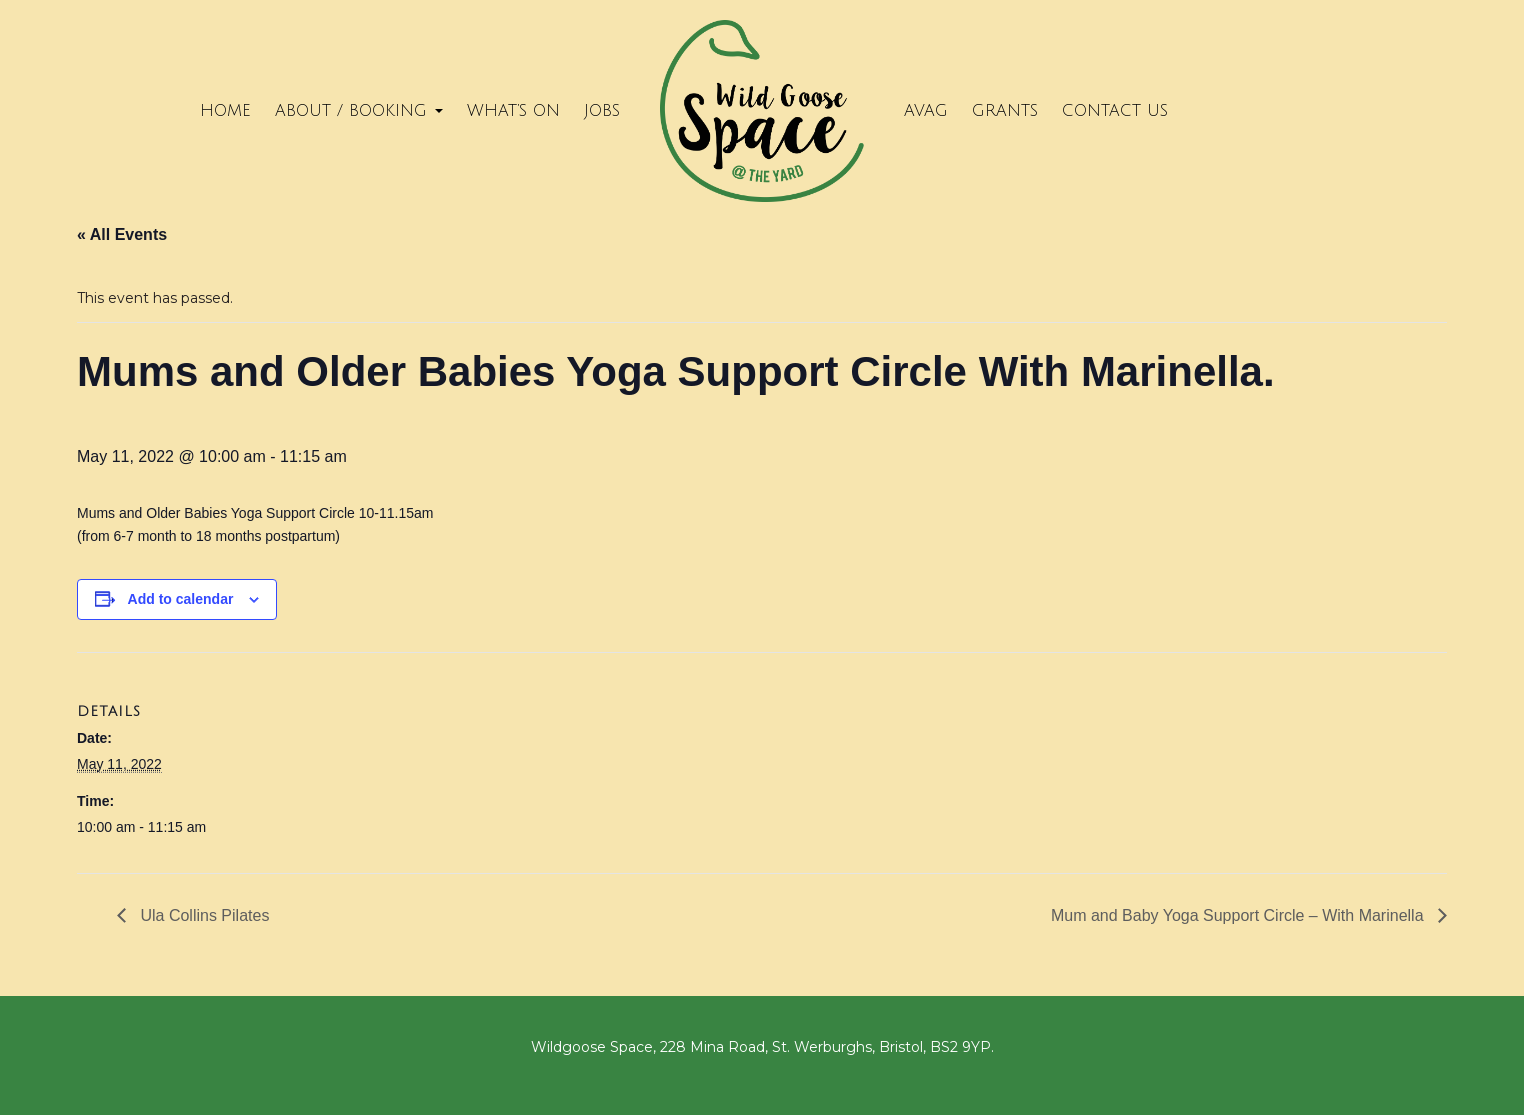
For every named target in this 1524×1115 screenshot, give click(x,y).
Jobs (602, 111)
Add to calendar (181, 599)
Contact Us (1115, 111)
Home (225, 111)
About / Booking (359, 111)
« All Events (122, 234)
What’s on (513, 111)
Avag (926, 111)
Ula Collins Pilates (202, 915)
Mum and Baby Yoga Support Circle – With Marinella (1239, 915)
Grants (1005, 111)
